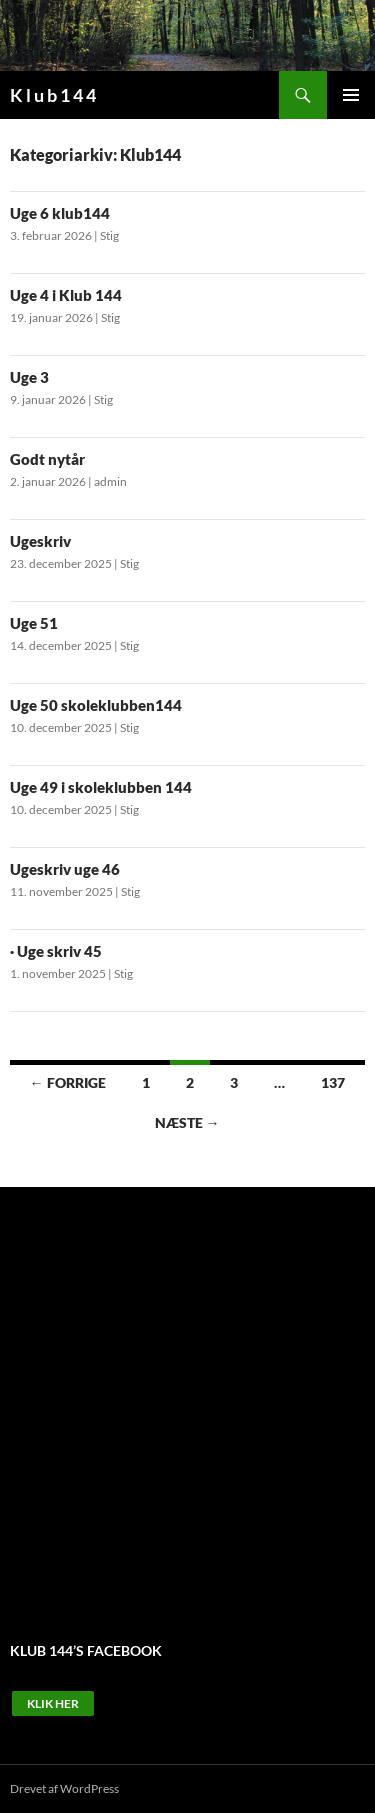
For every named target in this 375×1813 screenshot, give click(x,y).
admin (110, 481)
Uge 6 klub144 (60, 213)
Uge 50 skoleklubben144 (96, 705)
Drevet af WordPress (64, 1788)
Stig (109, 235)
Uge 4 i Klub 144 (66, 295)
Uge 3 (29, 377)
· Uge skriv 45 (56, 951)
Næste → (187, 1122)
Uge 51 (34, 623)
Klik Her (53, 1703)
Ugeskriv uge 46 (65, 869)
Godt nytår (47, 459)
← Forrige (68, 1082)
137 (333, 1082)
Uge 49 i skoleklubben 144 (101, 787)
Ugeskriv (40, 541)
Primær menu (351, 95)
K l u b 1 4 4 (53, 95)
